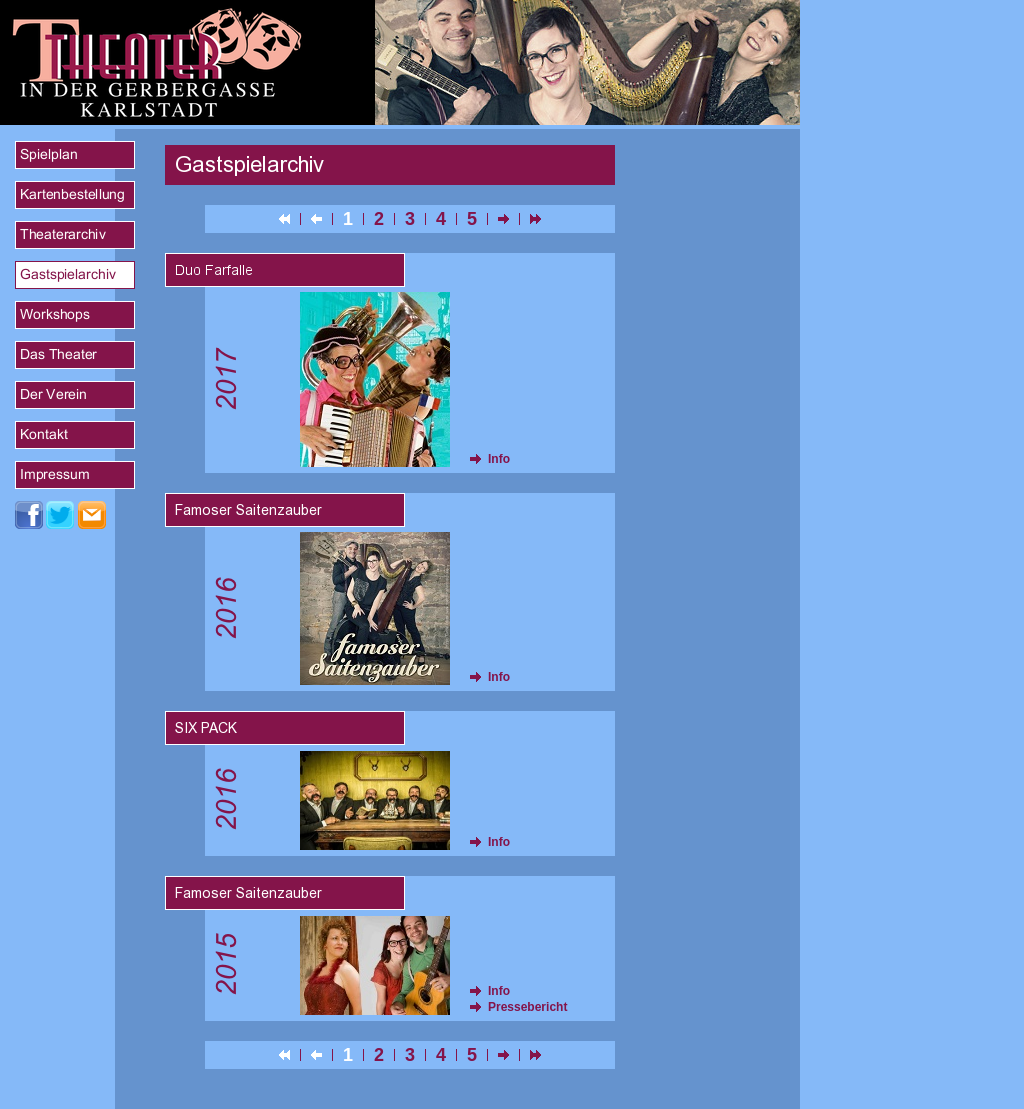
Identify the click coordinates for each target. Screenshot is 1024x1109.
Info (499, 459)
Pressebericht (527, 1007)
